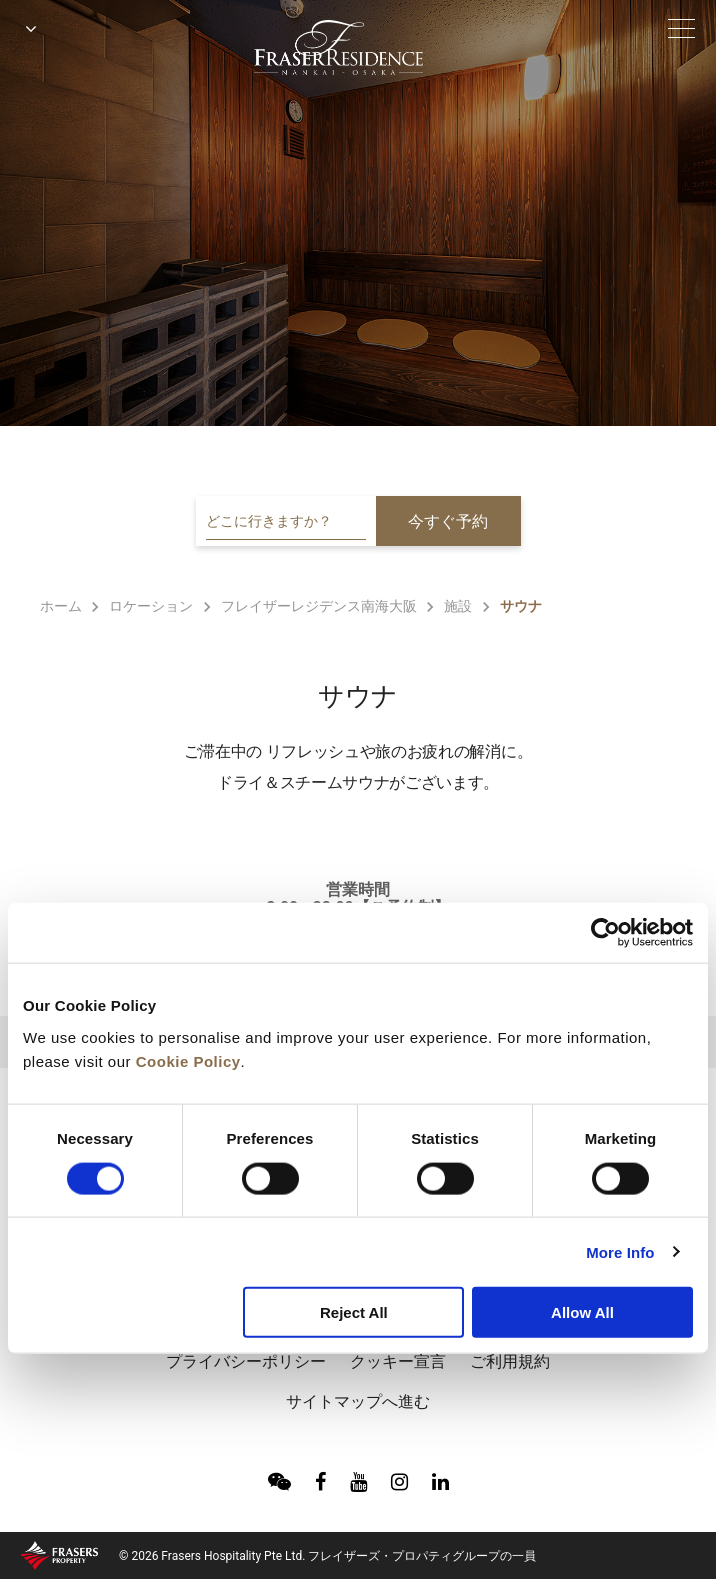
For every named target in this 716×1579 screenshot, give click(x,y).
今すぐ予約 (448, 521)
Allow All (582, 1312)
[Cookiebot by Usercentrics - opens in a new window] (605, 933)
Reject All (354, 1312)
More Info (620, 1251)
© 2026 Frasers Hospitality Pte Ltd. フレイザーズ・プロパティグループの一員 (327, 1556)
